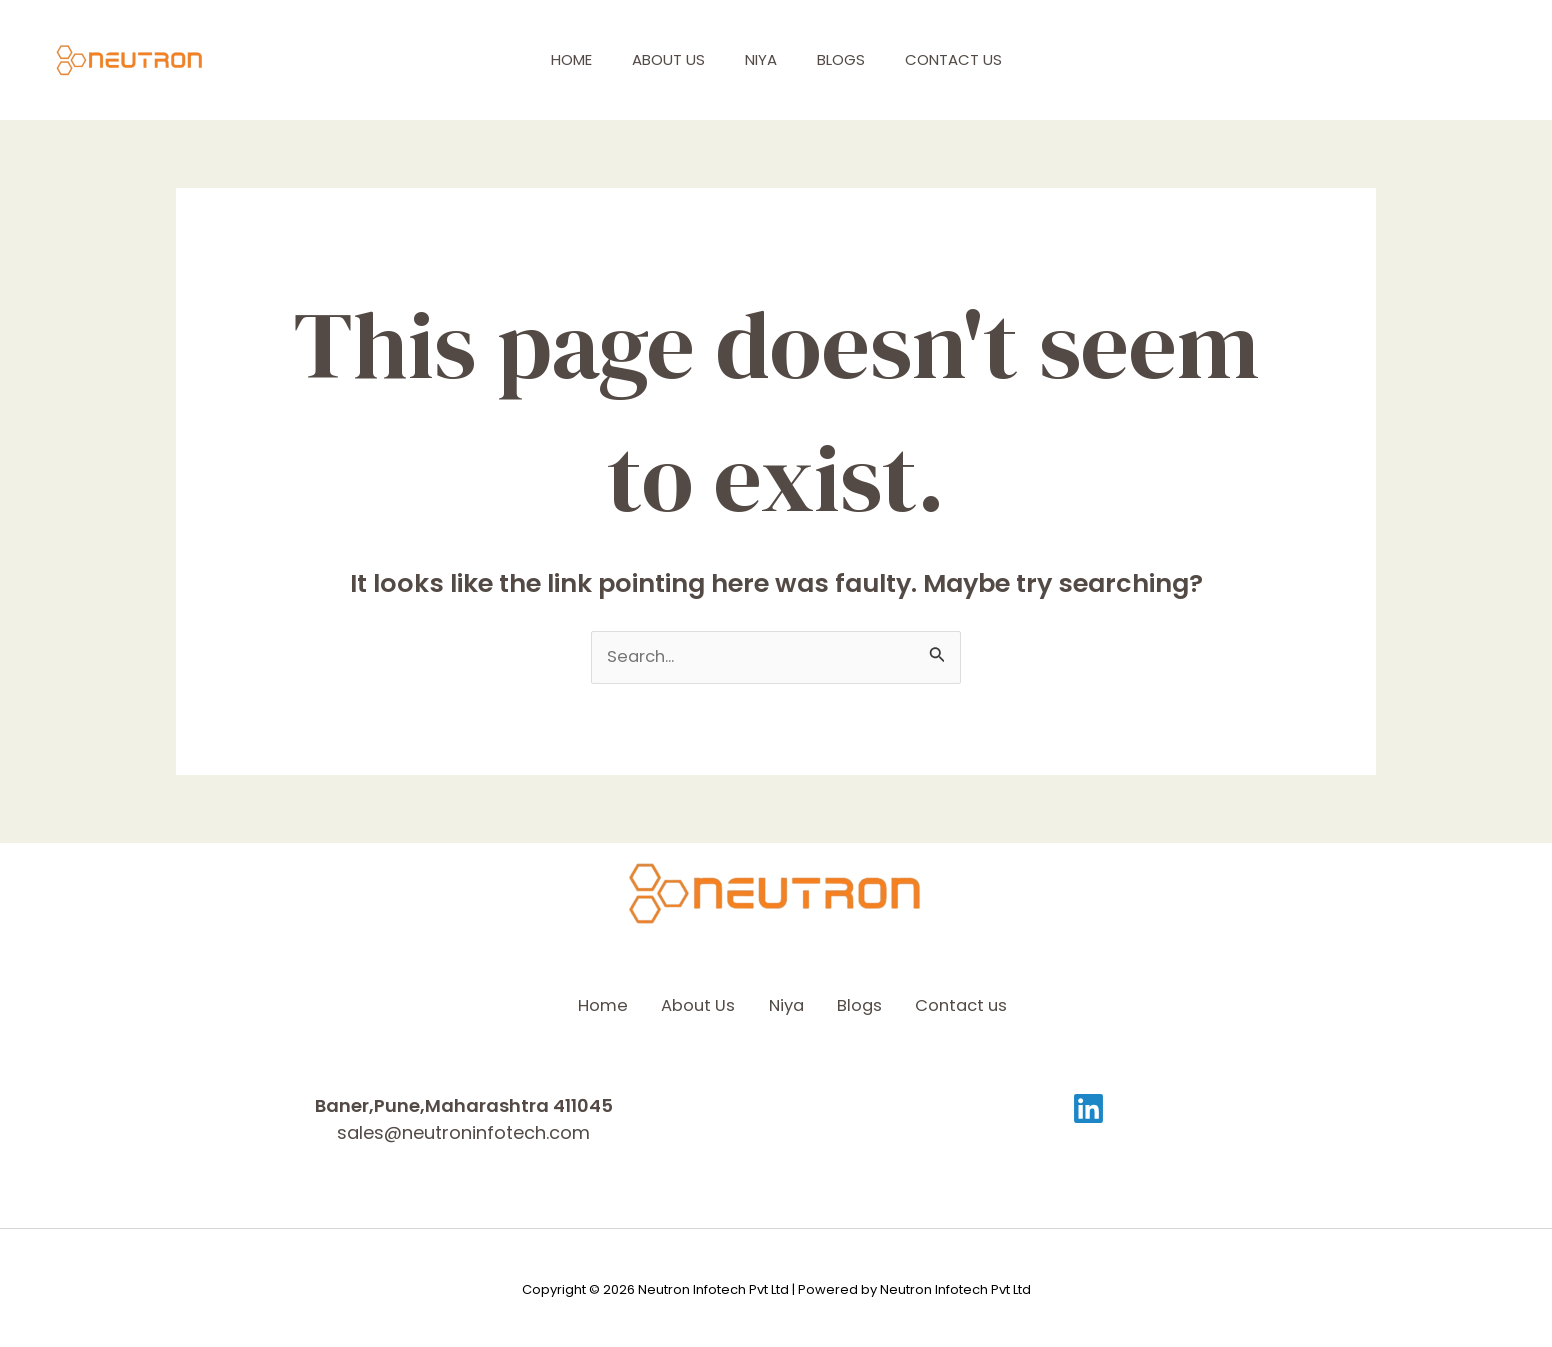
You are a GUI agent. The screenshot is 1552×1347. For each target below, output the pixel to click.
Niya (773, 59)
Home (563, 59)
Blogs (863, 59)
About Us (670, 59)
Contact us (985, 59)
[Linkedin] (1088, 1107)
